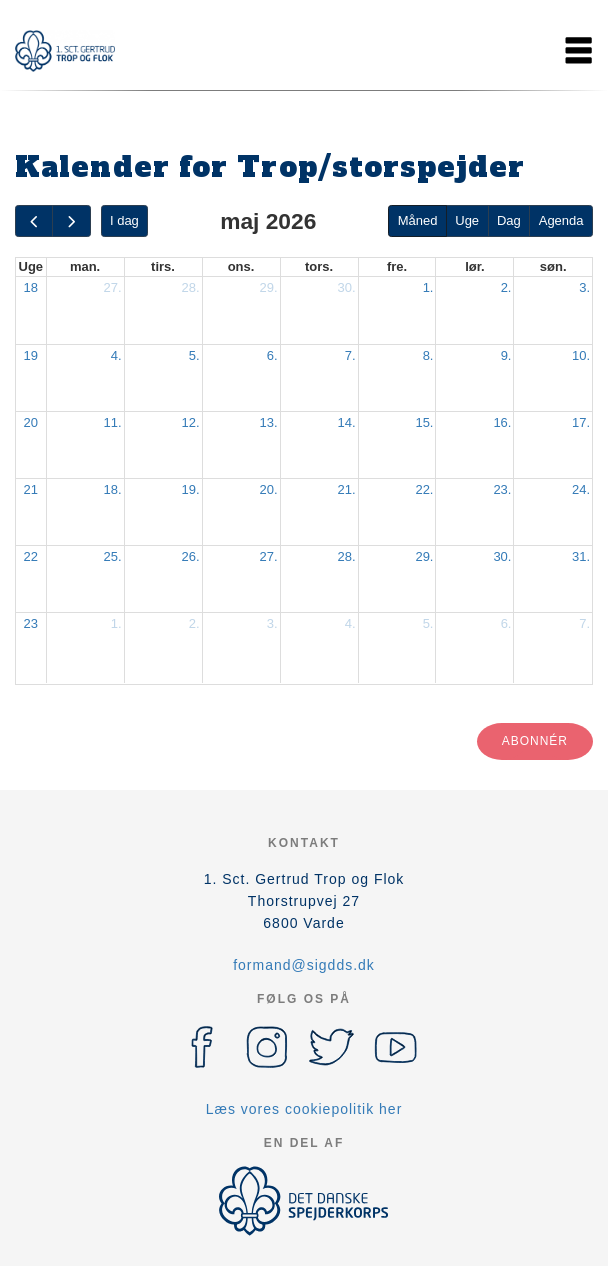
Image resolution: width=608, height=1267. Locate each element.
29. (268, 287)
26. (190, 556)
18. (112, 489)
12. (190, 422)
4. (116, 355)
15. (424, 422)
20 (31, 422)
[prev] (34, 221)
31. (581, 556)
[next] (71, 221)
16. (502, 422)
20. (268, 489)
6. (272, 355)
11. (112, 422)
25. (112, 556)
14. (346, 422)
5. (194, 355)
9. (506, 355)
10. (581, 355)
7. (350, 355)
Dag (509, 220)
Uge (467, 220)
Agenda (561, 220)
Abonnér (535, 741)
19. (190, 489)
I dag (124, 220)
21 (31, 489)
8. (428, 355)
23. (502, 489)
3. (584, 287)
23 (31, 623)
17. (581, 422)
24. (581, 489)
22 (31, 556)
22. (424, 489)
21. (346, 489)
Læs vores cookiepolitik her (304, 1109)
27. (112, 287)
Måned (418, 220)
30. (346, 287)
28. (190, 287)
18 (31, 287)
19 (31, 355)
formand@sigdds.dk (304, 965)
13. (268, 422)
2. (506, 287)
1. (428, 287)
